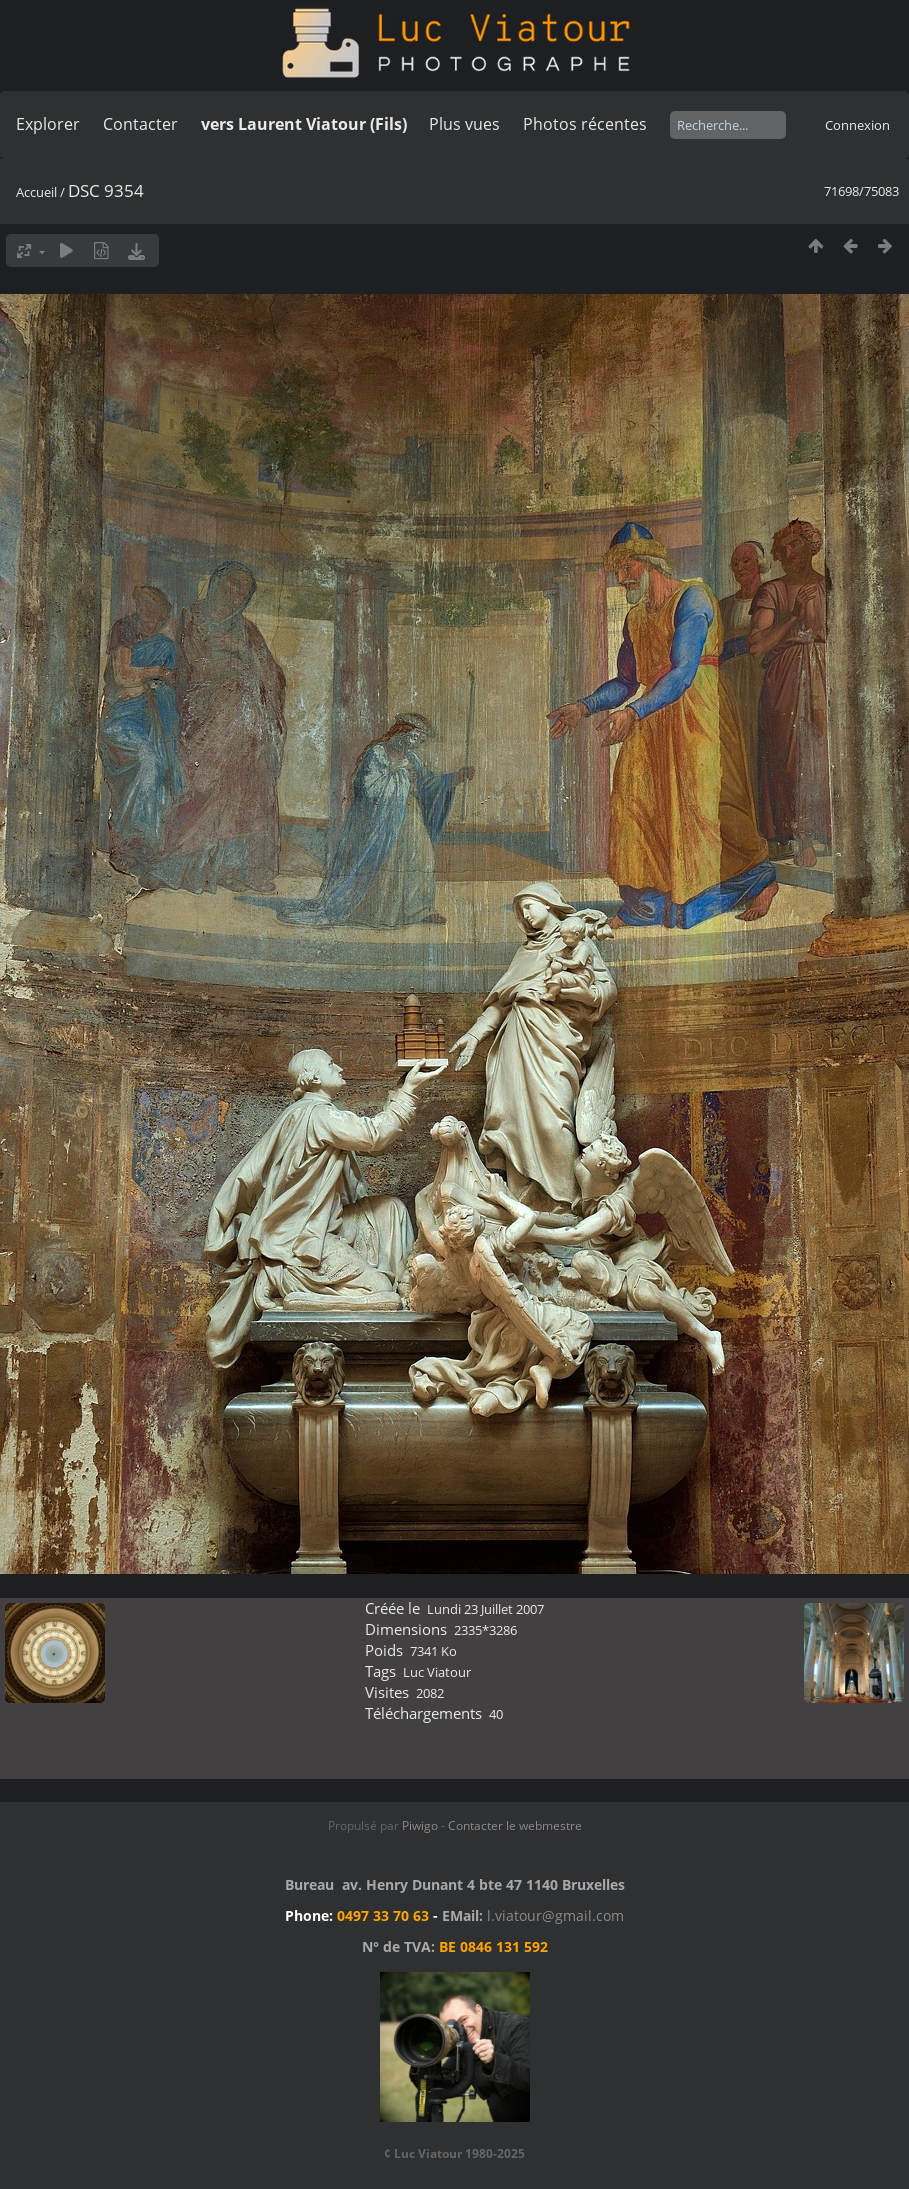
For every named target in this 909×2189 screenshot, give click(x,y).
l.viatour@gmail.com (555, 1915)
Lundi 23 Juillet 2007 (485, 1609)
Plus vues (464, 124)
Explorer (48, 124)
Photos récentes (585, 124)
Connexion (857, 125)
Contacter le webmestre (515, 1825)
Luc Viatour (437, 1672)
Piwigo (420, 1825)
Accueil (36, 192)
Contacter (140, 124)
